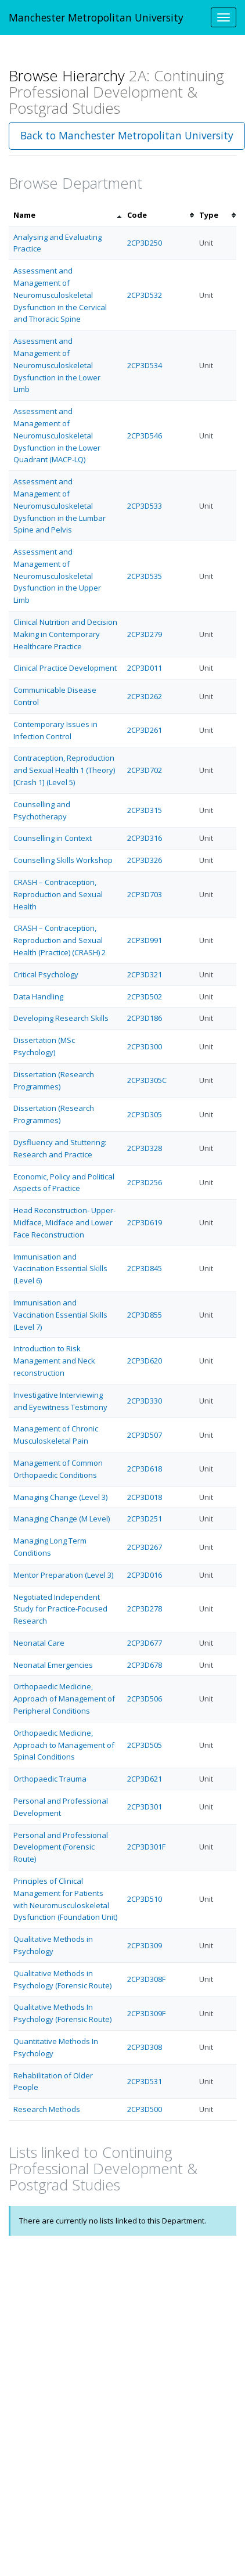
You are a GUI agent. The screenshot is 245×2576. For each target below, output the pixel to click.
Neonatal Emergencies (53, 1665)
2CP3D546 (144, 435)
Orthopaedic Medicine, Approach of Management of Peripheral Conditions (64, 1698)
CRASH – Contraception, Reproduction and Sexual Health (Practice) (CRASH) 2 (59, 940)
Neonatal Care (38, 1643)
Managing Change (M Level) (61, 1518)
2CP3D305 (144, 1114)
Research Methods (46, 2109)
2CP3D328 (144, 1148)
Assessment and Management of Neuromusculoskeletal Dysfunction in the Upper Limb (57, 575)
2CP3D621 (144, 1778)
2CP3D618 (144, 1468)
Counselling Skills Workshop (63, 860)
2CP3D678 (144, 1665)
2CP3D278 (144, 1608)
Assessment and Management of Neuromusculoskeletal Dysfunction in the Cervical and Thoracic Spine (60, 294)
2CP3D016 (144, 1575)
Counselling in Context (52, 838)
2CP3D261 (144, 730)
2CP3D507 (144, 1435)
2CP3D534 (144, 365)
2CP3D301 (144, 1806)
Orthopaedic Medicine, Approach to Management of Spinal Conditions (63, 1745)
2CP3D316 (144, 838)
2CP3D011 (144, 668)
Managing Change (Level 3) (60, 1497)
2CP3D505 (144, 1745)
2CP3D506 (144, 1698)
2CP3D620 (144, 1360)
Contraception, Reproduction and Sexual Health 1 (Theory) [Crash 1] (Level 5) (64, 770)
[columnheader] (66, 215)
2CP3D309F (146, 2013)
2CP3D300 (144, 1046)
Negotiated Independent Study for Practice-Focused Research (60, 1609)
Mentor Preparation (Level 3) (63, 1575)
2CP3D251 (144, 1518)
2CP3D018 (144, 1497)
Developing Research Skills (61, 1018)
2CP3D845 (144, 1268)
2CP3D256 (144, 1182)
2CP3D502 (144, 996)
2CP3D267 (144, 1547)
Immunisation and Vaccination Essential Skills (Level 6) (60, 1268)
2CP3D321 (144, 974)
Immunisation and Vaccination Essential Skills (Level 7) (60, 1314)
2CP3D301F (146, 1846)
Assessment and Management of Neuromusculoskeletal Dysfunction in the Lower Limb (56, 365)
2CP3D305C (147, 1080)
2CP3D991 (144, 940)
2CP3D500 (144, 2109)
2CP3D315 (144, 810)
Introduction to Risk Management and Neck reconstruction (54, 1360)
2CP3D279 (144, 634)
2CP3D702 (144, 770)
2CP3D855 (144, 1314)
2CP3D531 (144, 2081)
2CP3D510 (144, 1899)
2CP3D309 (144, 1945)
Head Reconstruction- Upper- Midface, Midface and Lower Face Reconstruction (64, 1222)
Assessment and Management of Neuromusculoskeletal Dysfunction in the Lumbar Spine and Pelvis (59, 505)
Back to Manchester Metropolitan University (126, 135)
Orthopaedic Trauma (50, 1778)
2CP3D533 (144, 506)
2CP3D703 (144, 894)
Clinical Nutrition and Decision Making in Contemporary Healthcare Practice (65, 634)
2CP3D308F (146, 1979)
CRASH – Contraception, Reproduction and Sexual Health (58, 894)
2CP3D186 (144, 1018)
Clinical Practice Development (65, 668)
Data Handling (38, 996)
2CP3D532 (144, 295)
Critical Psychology (45, 974)
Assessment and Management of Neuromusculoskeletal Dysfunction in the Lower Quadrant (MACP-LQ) (56, 435)
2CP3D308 (144, 2047)
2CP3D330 (144, 1400)
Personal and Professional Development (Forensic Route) (60, 1847)
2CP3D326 (144, 860)
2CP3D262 (144, 696)
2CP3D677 (144, 1643)
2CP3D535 (144, 576)
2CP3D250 (144, 243)
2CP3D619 (144, 1222)
